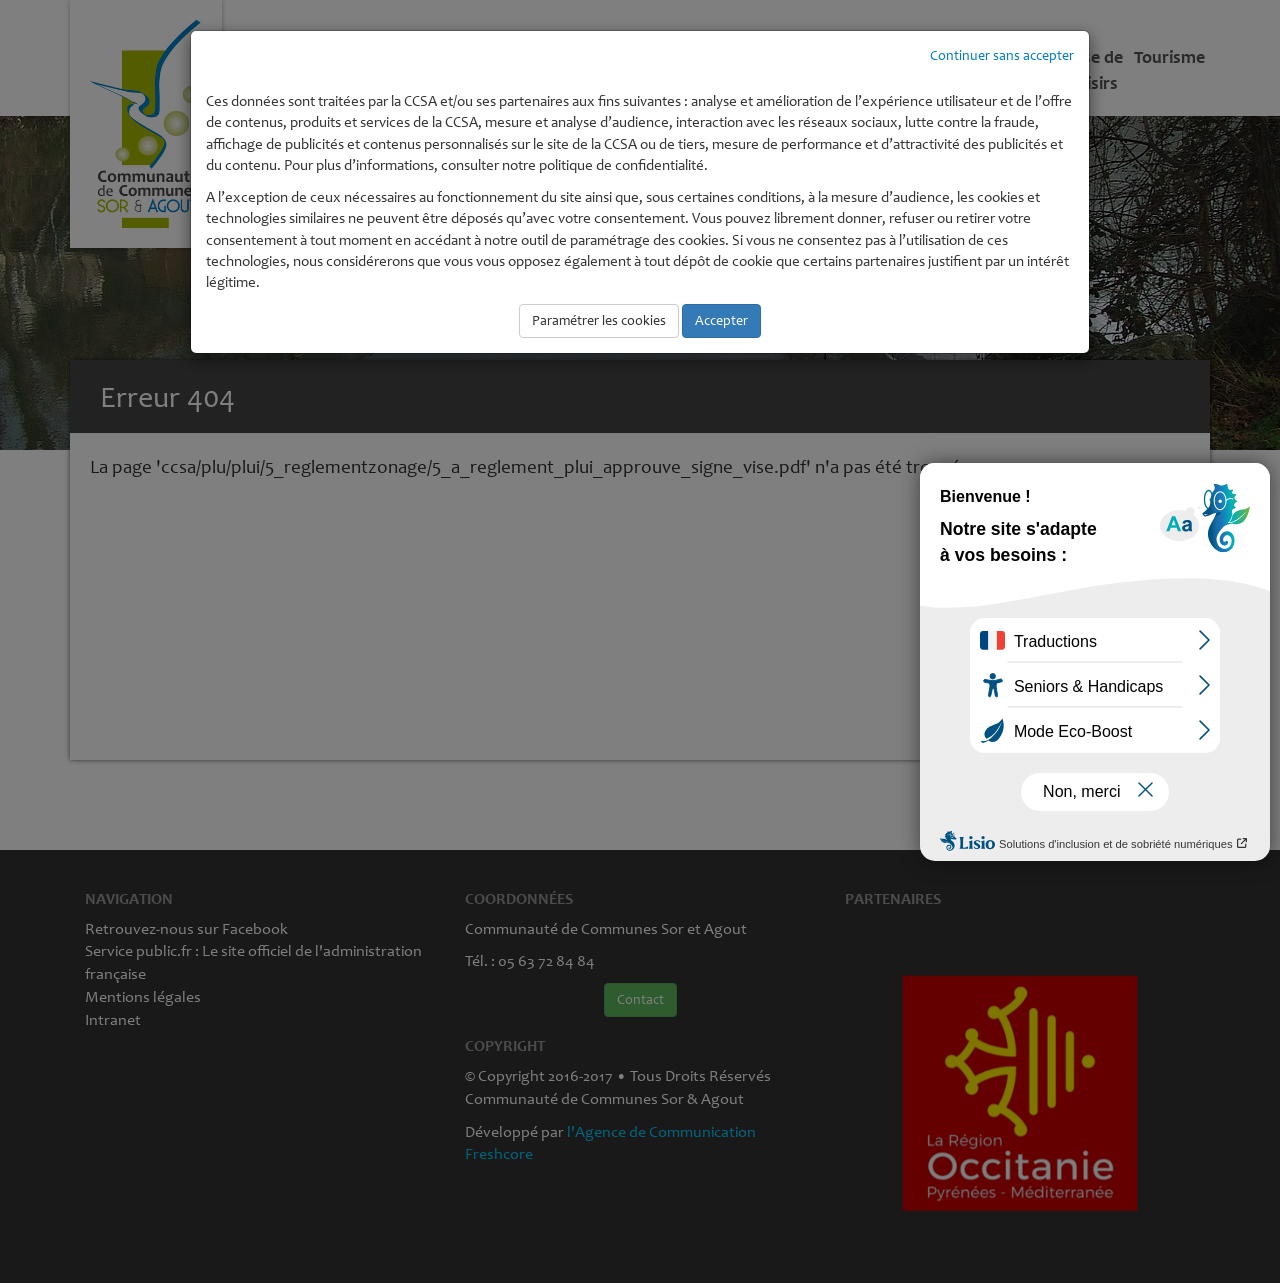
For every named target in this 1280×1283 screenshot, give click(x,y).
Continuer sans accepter (1002, 55)
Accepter (721, 320)
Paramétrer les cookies (599, 320)
